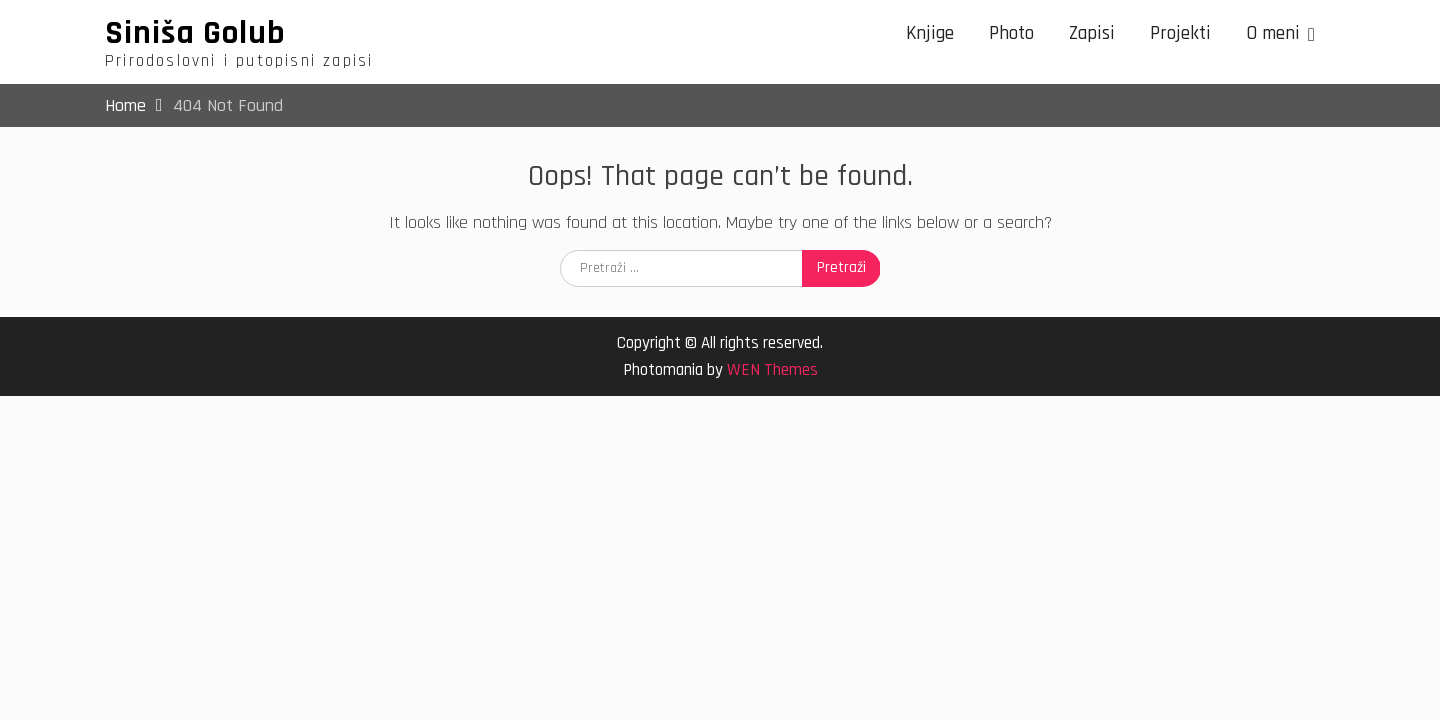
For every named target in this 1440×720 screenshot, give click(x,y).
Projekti (1180, 33)
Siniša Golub (195, 33)
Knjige (930, 33)
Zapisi (1092, 33)
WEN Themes (772, 370)
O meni (1273, 33)
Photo (1011, 33)
